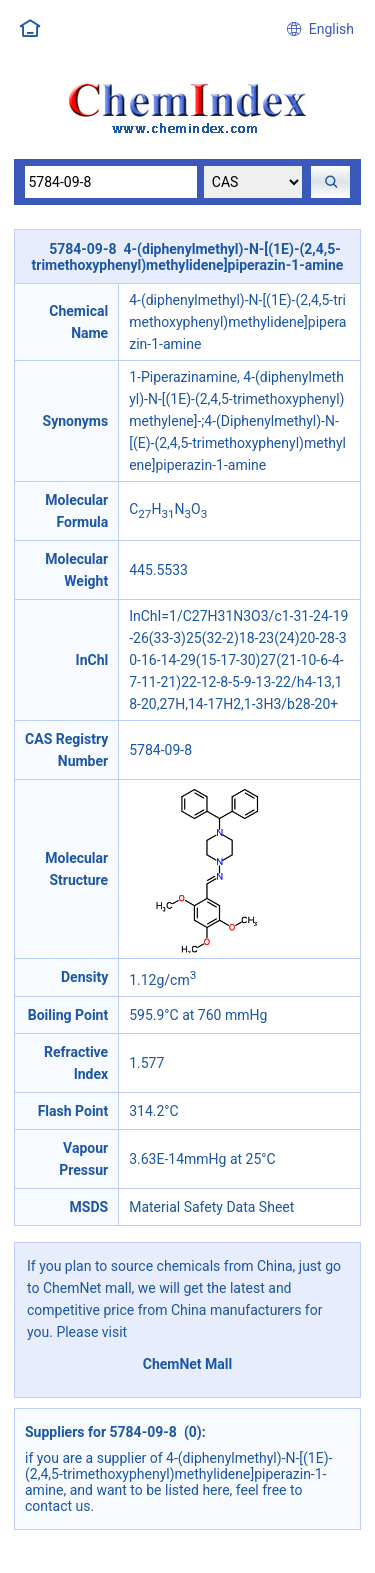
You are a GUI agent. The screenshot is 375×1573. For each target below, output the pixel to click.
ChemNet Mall (188, 1364)
